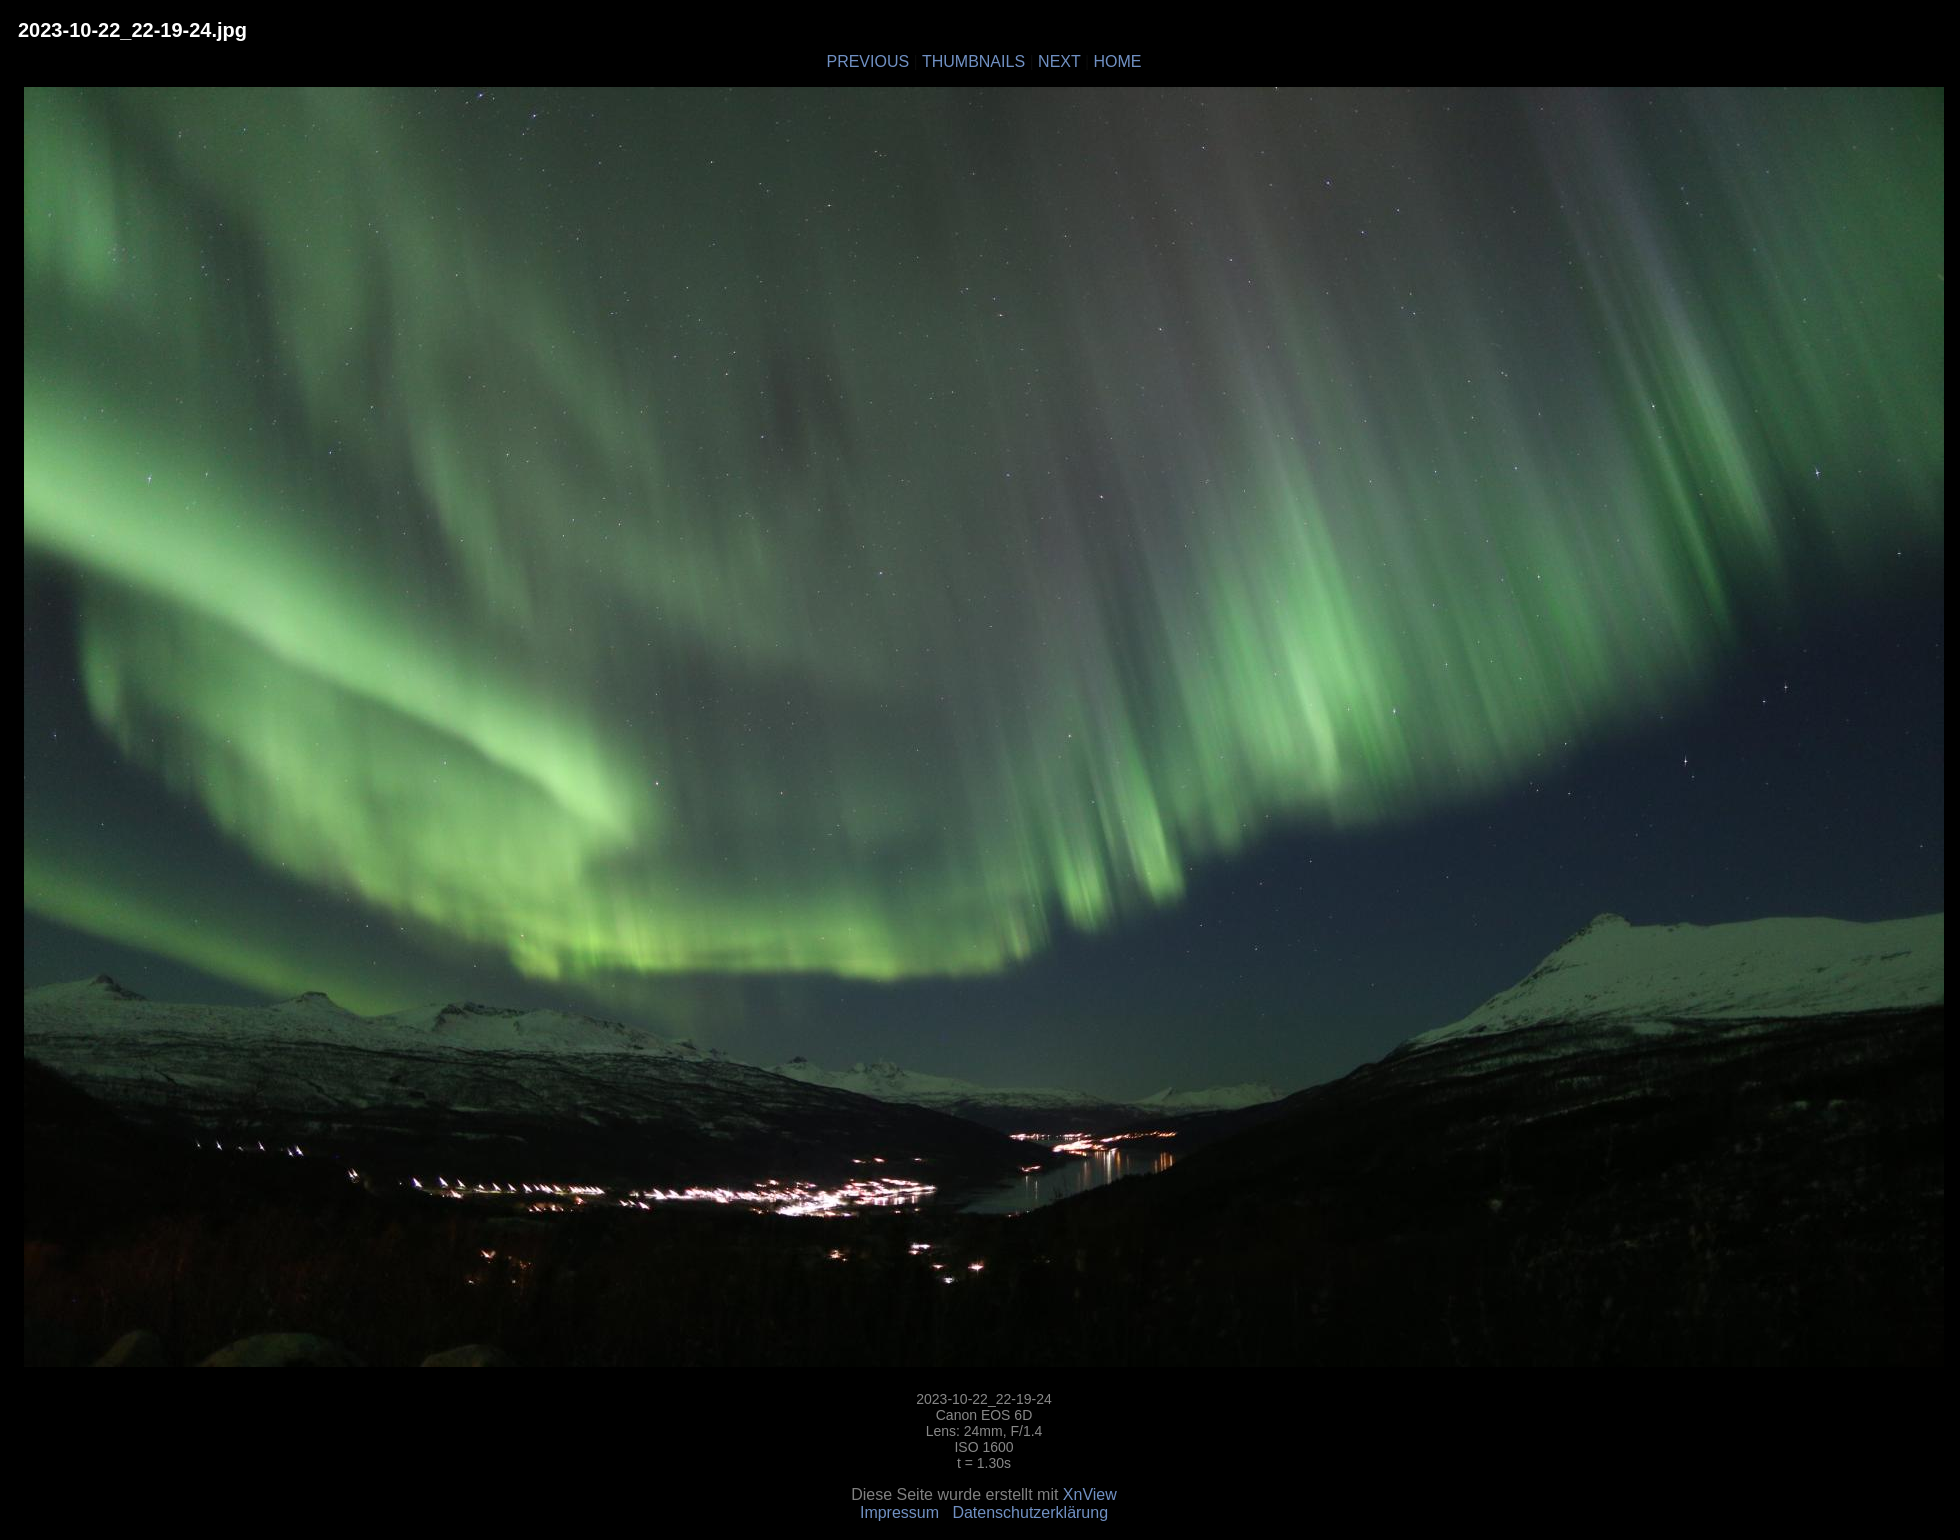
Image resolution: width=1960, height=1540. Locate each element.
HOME (1118, 61)
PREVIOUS (867, 61)
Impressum (899, 1512)
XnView (1090, 1494)
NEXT (1059, 61)
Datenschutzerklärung (1030, 1512)
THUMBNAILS (973, 61)
